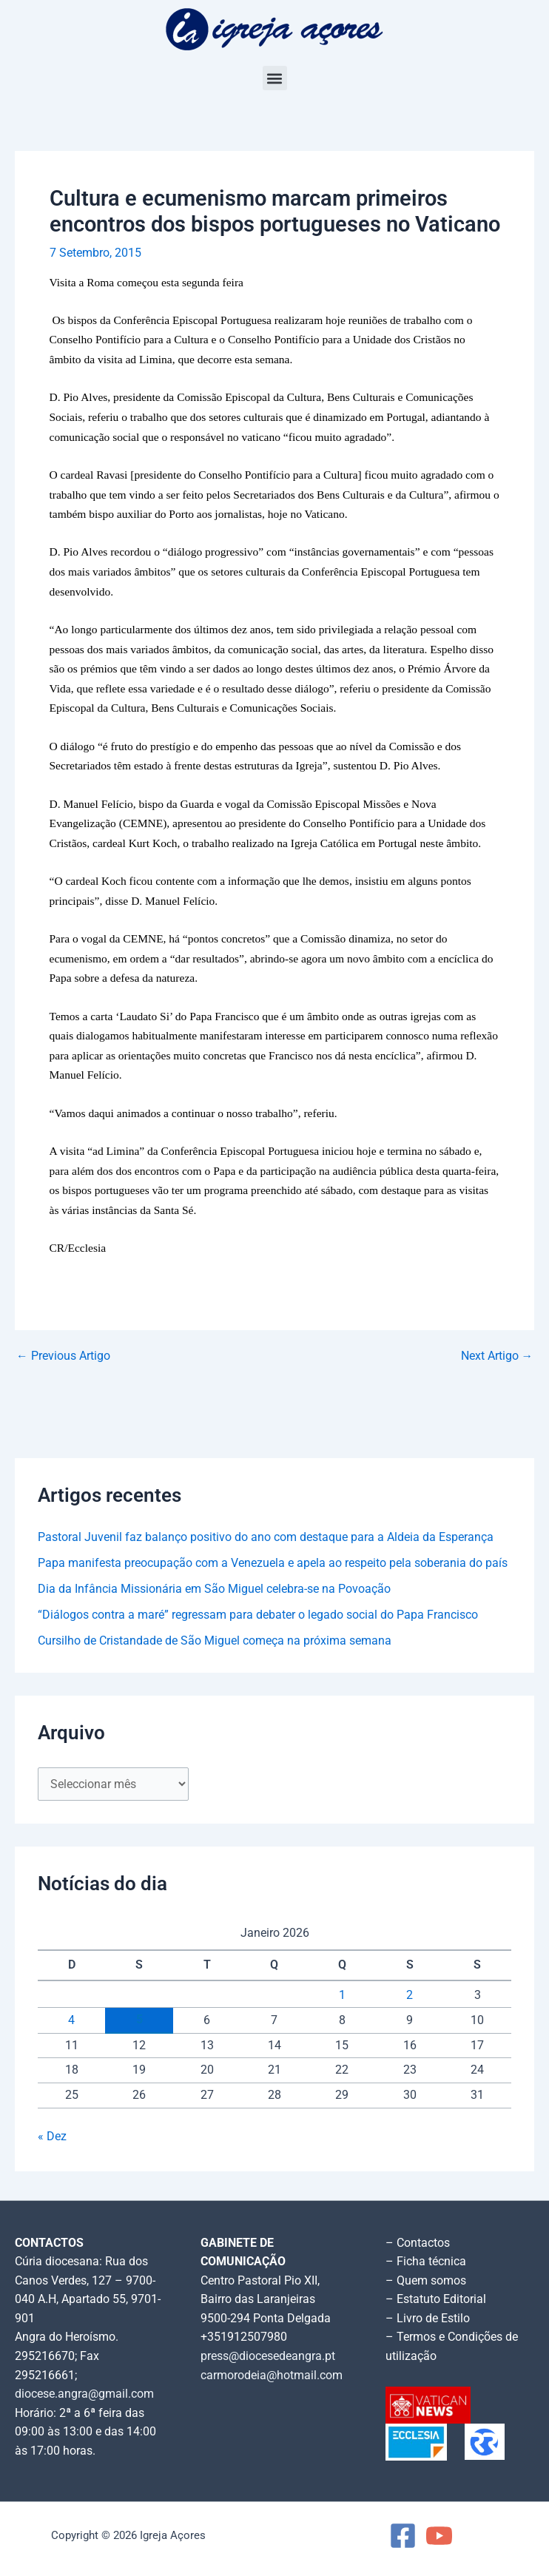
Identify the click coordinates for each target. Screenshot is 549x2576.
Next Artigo (497, 1357)
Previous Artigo (63, 1357)
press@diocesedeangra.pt (268, 2356)
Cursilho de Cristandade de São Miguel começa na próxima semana (214, 1641)
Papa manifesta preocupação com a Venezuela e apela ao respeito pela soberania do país (273, 1563)
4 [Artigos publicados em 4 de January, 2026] (71, 2020)
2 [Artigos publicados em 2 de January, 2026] (409, 1995)
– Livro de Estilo (427, 2318)
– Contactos (417, 2243)
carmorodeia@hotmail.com (272, 2375)
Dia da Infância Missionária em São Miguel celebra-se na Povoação (214, 1589)
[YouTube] (439, 2535)
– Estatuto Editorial (435, 2299)
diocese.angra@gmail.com (84, 2394)
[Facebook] (403, 2535)
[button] (275, 78)
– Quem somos (425, 2280)
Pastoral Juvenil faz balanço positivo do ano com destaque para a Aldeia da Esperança (266, 1537)
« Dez (52, 2136)
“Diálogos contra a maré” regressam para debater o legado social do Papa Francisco (258, 1615)
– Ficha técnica (425, 2261)
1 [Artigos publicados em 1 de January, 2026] (342, 1995)
